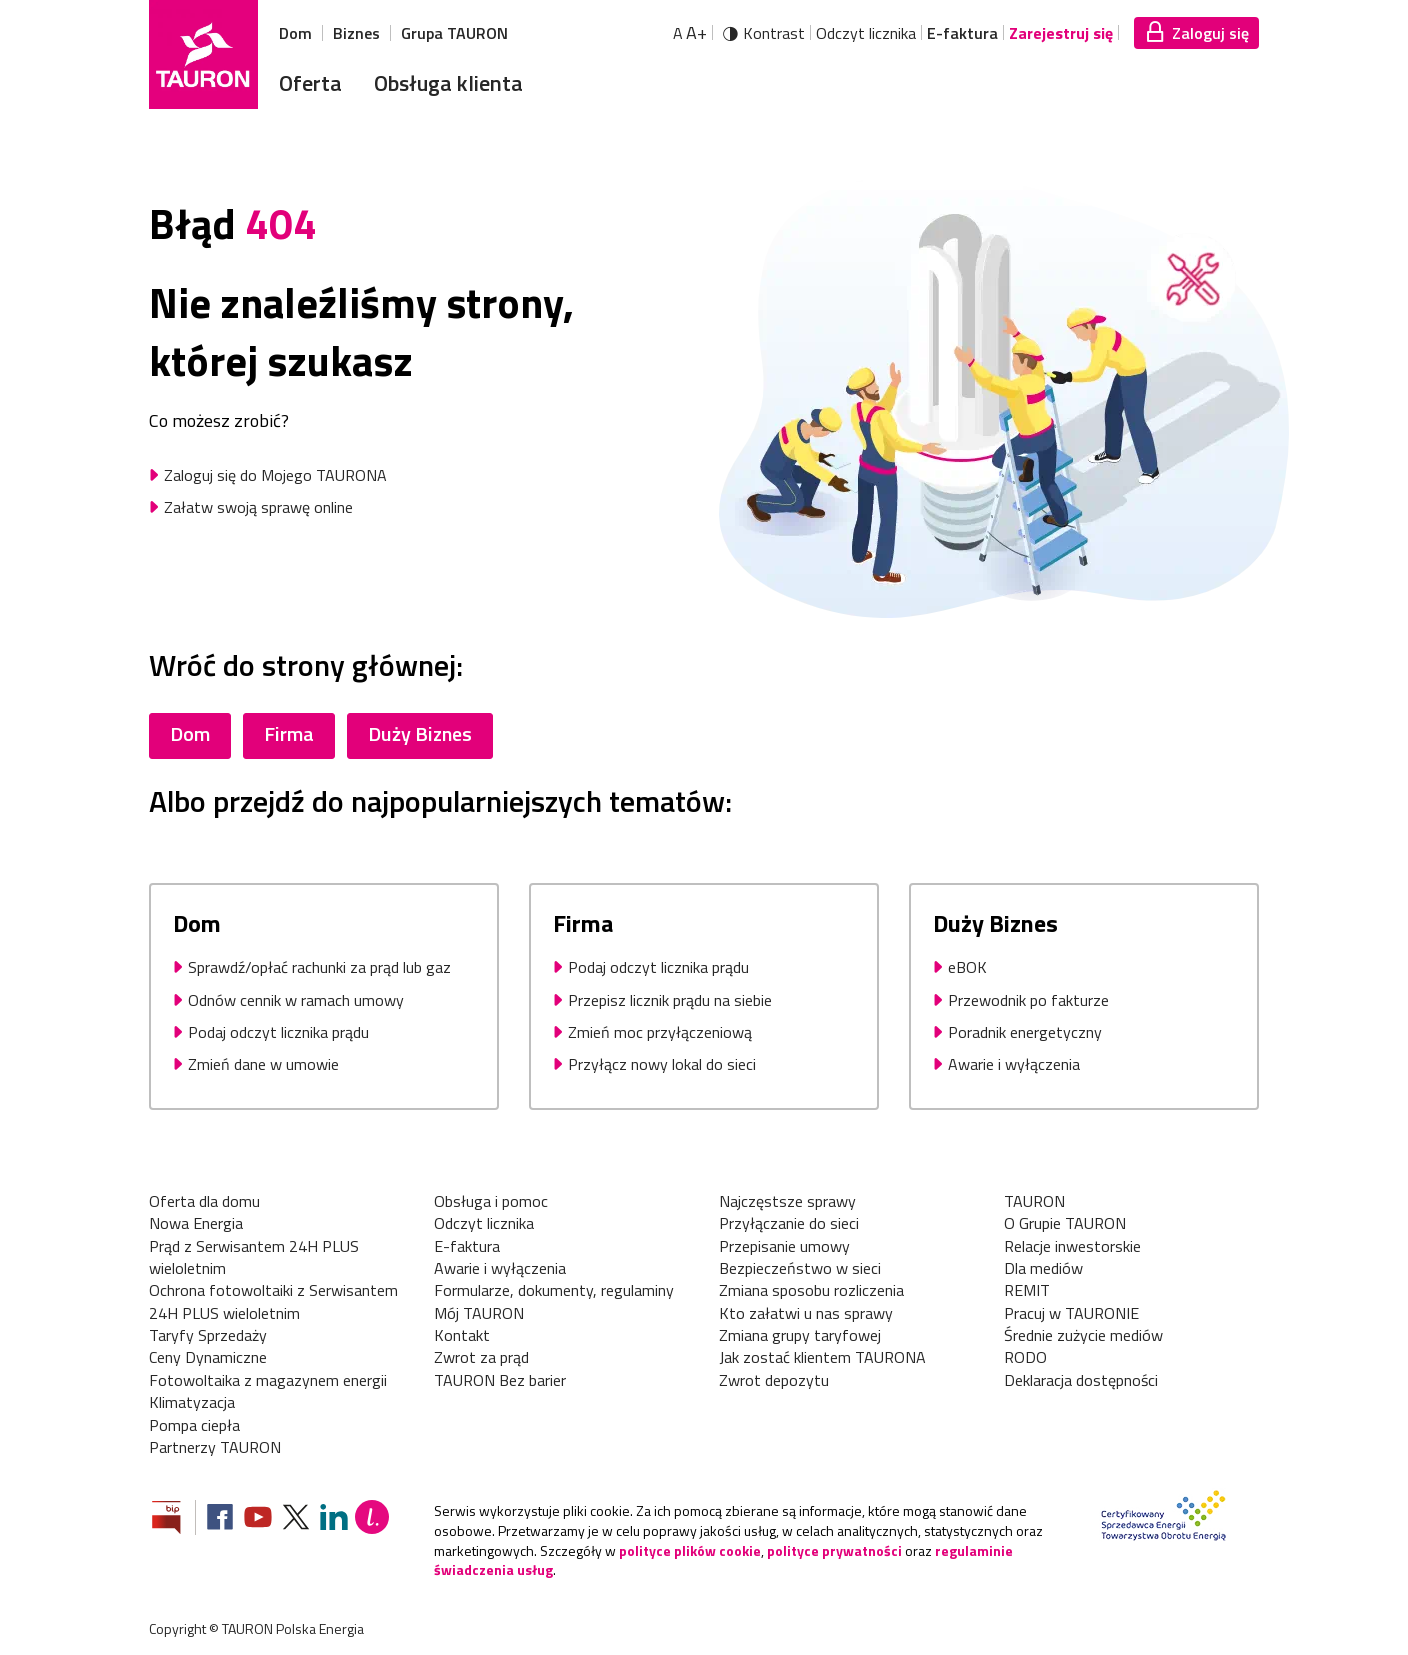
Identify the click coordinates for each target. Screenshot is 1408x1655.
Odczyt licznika (866, 33)
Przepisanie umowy (784, 1246)
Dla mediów (1043, 1268)
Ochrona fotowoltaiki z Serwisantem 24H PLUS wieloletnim (273, 1301)
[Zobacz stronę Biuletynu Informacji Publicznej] (174, 1519)
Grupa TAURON (454, 33)
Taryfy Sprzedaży (208, 1335)
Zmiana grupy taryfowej (800, 1335)
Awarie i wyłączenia (500, 1268)
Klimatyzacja (192, 1402)
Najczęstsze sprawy (787, 1201)
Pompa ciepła (194, 1425)
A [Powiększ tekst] (690, 33)
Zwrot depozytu (774, 1380)
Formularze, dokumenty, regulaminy (554, 1290)
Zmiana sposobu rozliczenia (811, 1290)
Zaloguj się (1210, 33)
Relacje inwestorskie (1072, 1246)
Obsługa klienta (448, 83)
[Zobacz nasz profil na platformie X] (296, 1519)
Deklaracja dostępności (1081, 1380)
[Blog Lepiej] (372, 1519)
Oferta (310, 83)
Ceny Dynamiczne (208, 1357)
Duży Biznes (420, 733)
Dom (295, 33)
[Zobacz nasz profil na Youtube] (258, 1519)
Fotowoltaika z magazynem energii (268, 1380)
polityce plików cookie (690, 1550)
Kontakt (462, 1335)
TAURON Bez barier (500, 1380)
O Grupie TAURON (1065, 1223)
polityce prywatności (834, 1550)
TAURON (1034, 1201)
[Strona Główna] (203, 54)
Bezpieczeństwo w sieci (800, 1268)
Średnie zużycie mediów (1083, 1335)
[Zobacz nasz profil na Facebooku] (220, 1519)
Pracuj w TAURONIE (1071, 1313)
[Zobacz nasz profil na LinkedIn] (334, 1519)
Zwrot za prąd (481, 1357)
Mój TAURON (479, 1313)
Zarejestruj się (1061, 33)
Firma (289, 733)
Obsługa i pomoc (491, 1201)
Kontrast (774, 33)
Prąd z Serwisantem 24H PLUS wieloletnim (254, 1257)
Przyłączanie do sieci (789, 1223)
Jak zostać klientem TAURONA (822, 1357)
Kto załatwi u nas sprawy (806, 1313)
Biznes (356, 33)
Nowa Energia (196, 1223)
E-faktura (962, 33)
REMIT (1027, 1290)
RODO (1025, 1357)
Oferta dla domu (204, 1201)
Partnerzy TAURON (215, 1447)
